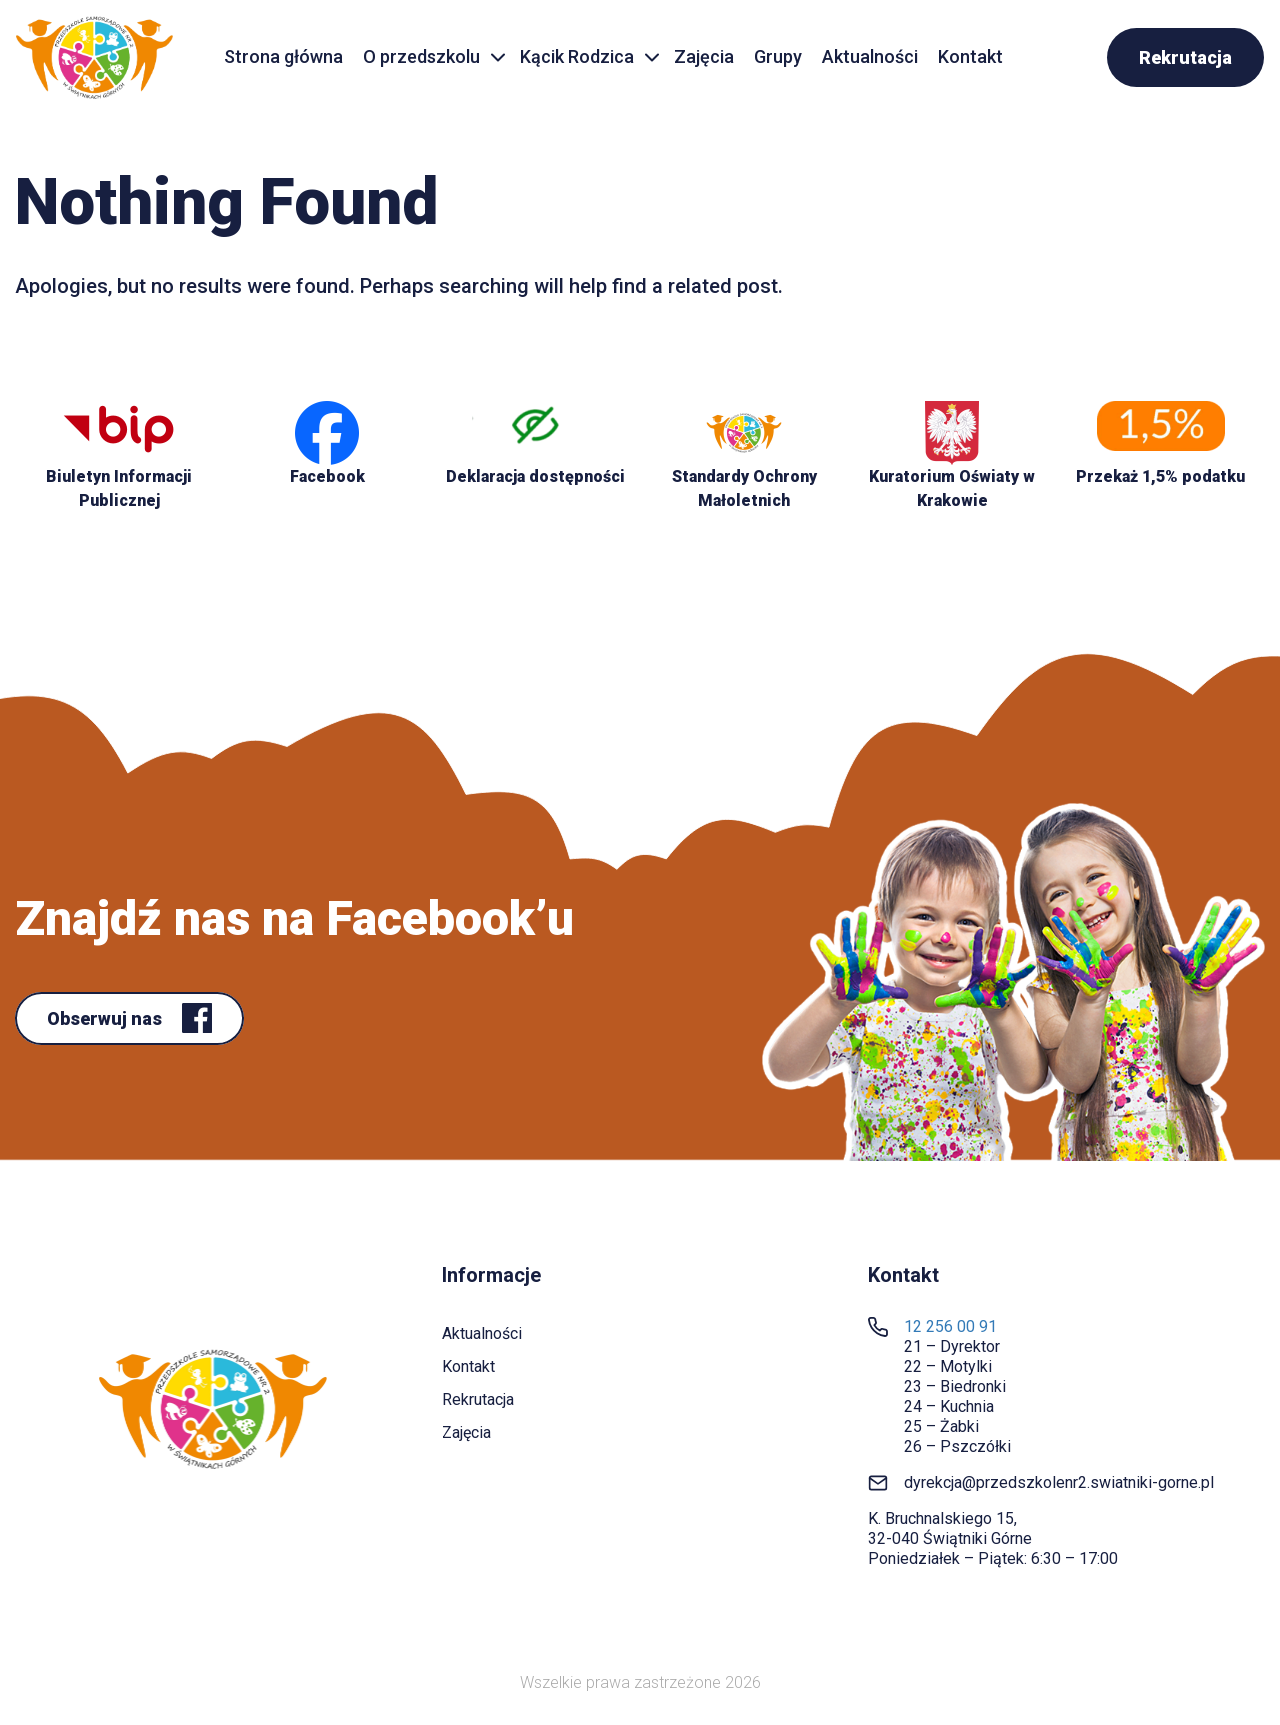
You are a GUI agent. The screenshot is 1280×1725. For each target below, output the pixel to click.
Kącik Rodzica (577, 56)
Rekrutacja (1185, 57)
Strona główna (283, 56)
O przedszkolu (421, 56)
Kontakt (970, 56)
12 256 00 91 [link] (950, 1326)
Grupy (778, 56)
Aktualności (870, 56)
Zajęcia (704, 56)
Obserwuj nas (106, 1018)
